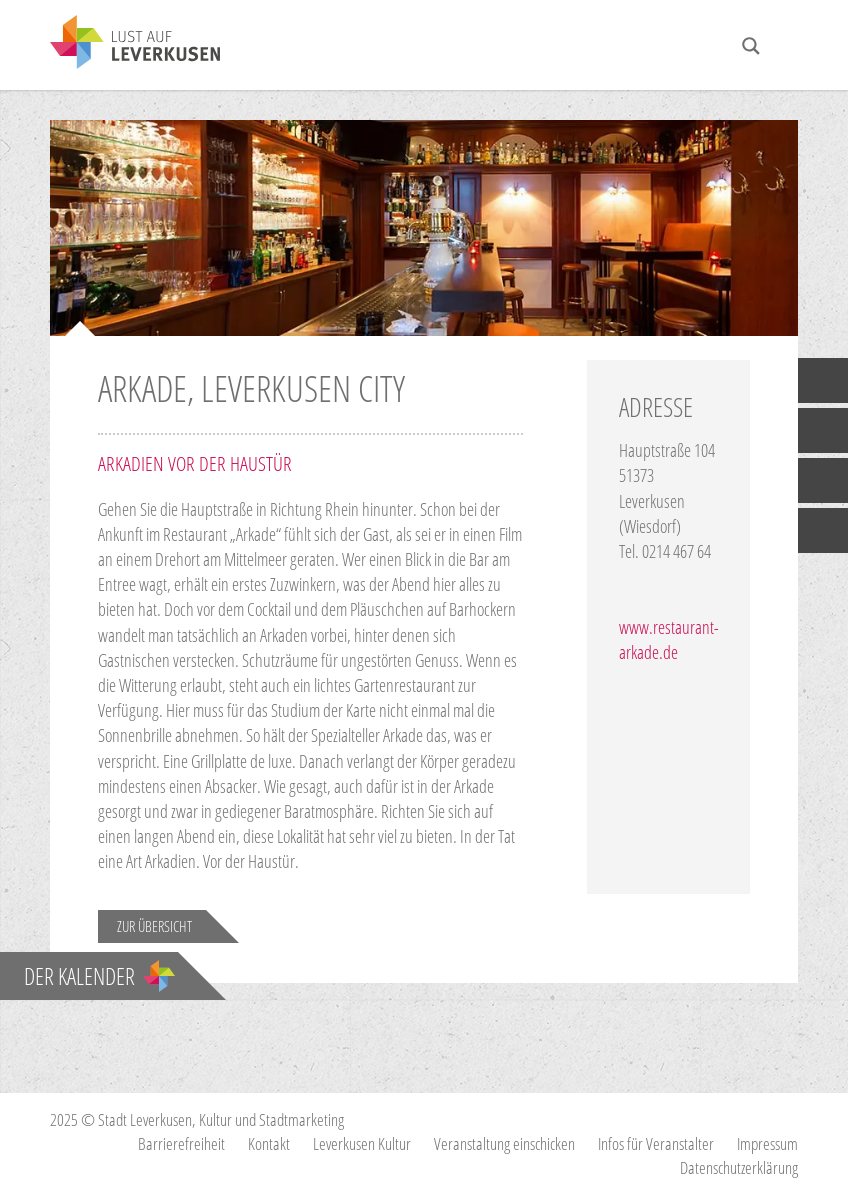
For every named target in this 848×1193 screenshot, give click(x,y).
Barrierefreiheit (181, 1143)
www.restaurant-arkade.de (669, 639)
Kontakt (269, 1143)
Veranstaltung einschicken (504, 1143)
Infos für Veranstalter (656, 1143)
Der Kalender (99, 976)
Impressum (767, 1143)
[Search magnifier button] (751, 46)
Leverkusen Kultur (362, 1143)
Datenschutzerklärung (739, 1167)
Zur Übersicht (154, 926)
